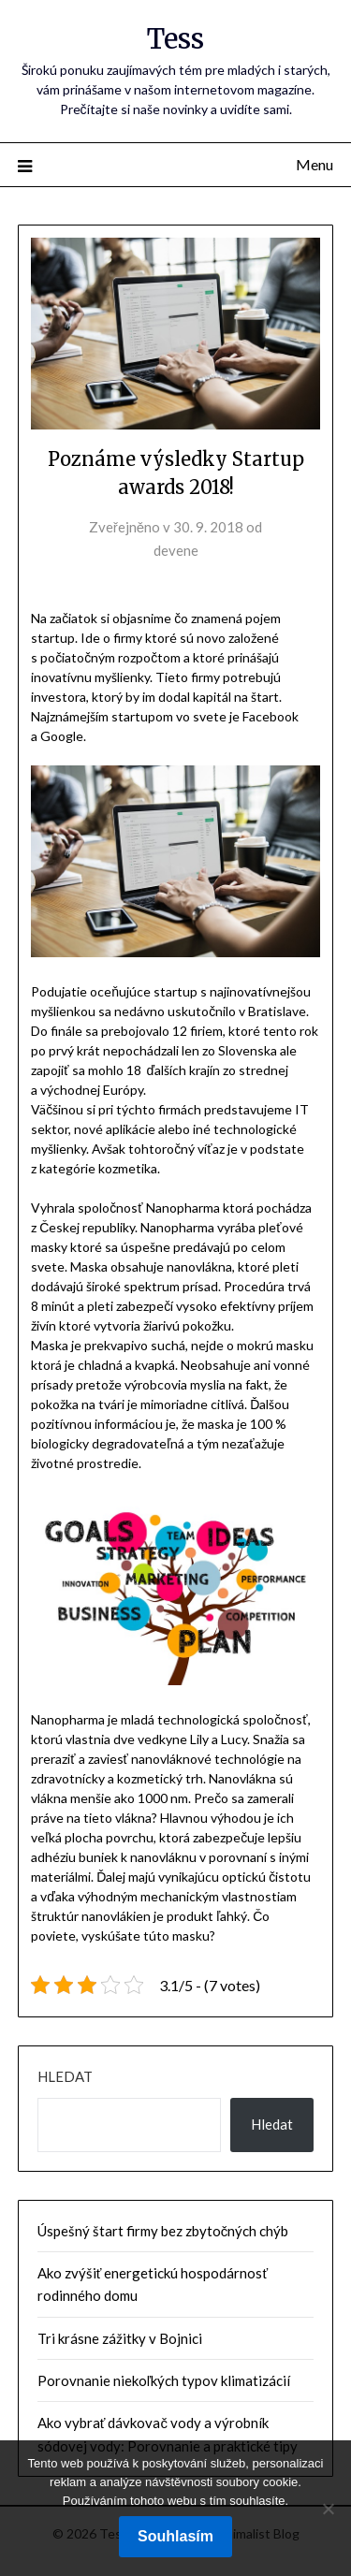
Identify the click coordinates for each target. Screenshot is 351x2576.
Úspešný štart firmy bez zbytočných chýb (163, 2230)
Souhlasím (175, 2536)
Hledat (65, 2076)
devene (176, 550)
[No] (327, 2508)
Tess (175, 39)
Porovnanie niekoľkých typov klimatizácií (163, 2380)
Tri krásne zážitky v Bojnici (119, 2338)
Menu (314, 164)
